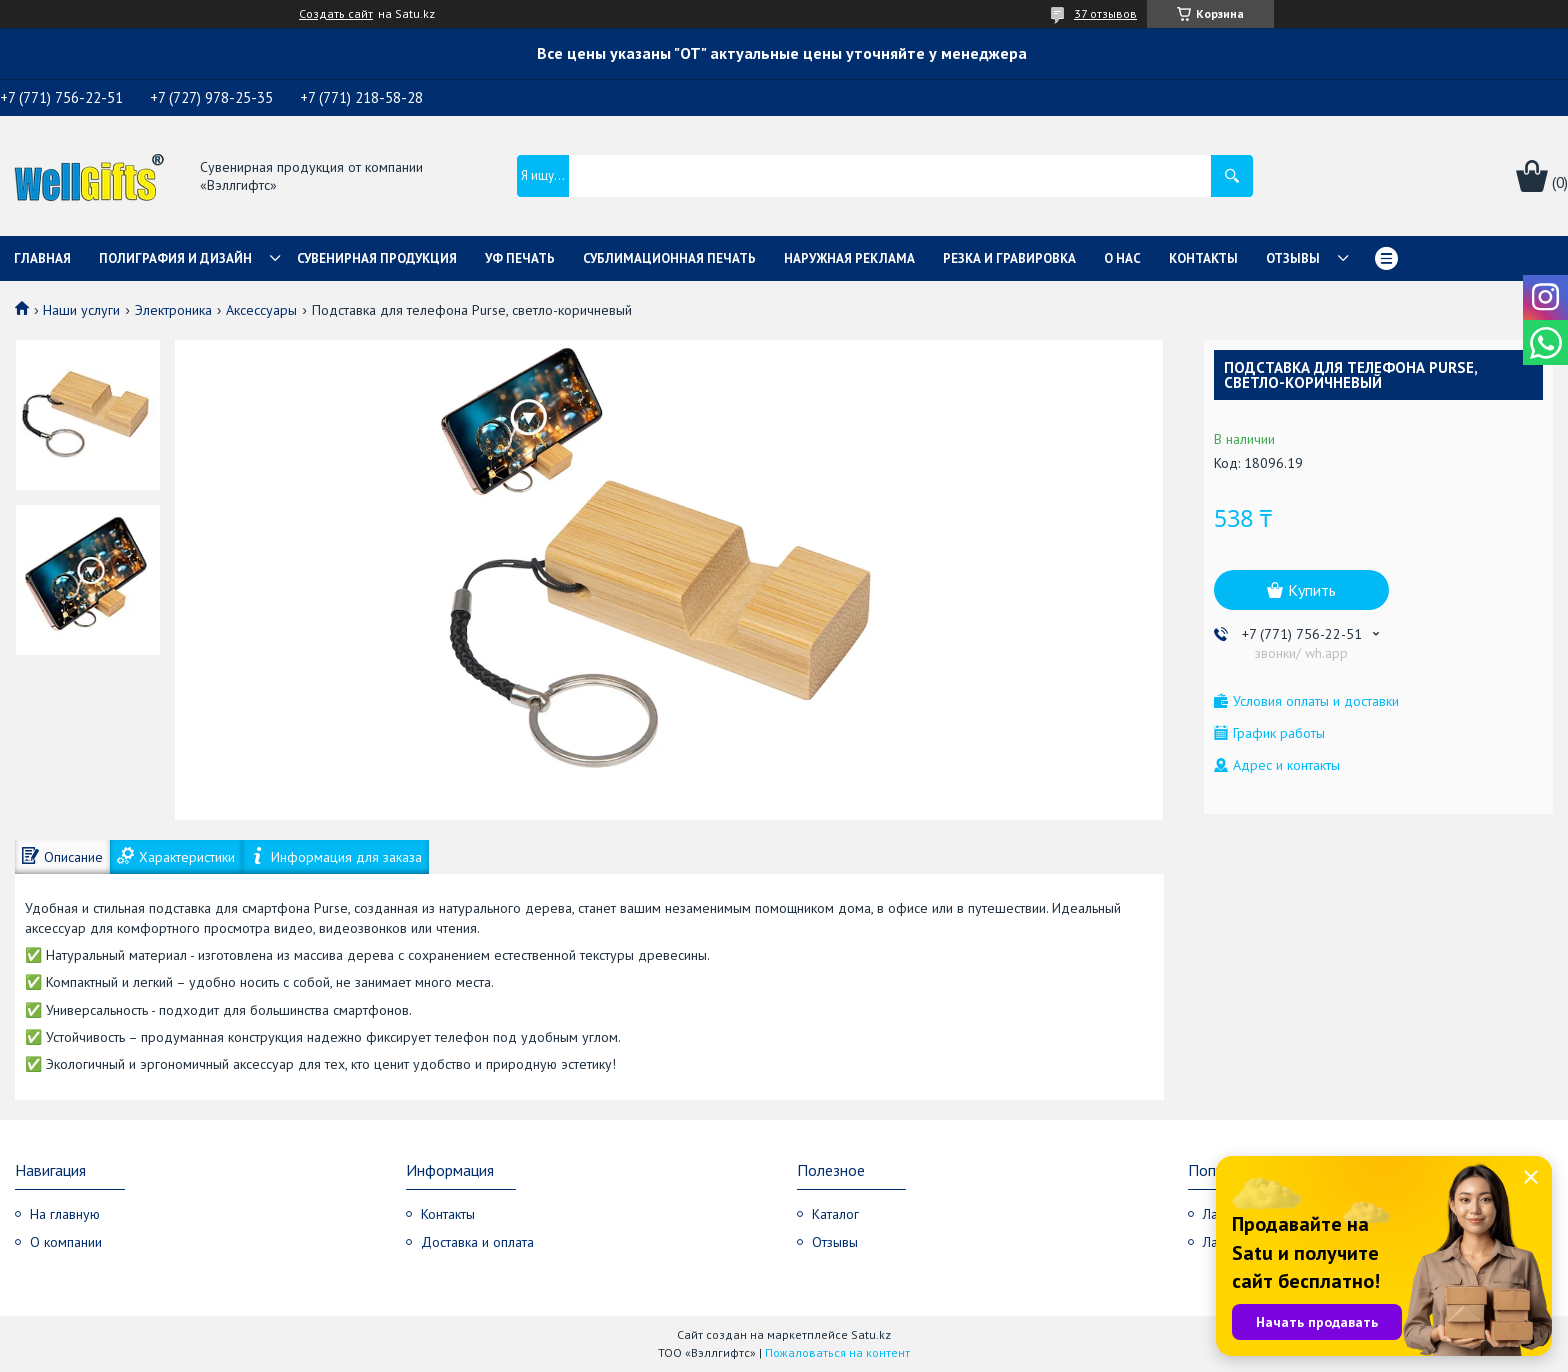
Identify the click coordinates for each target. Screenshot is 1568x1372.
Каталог (835, 1214)
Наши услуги (81, 310)
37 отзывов (1105, 13)
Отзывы (1293, 258)
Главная (42, 258)
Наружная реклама (849, 258)
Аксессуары (261, 310)
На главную (65, 1214)
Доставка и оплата (477, 1242)
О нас (1122, 258)
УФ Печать (520, 258)
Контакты (1203, 258)
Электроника (173, 310)
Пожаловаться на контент (837, 1352)
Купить (1312, 590)
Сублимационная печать (669, 258)
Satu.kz (871, 1334)
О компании (66, 1242)
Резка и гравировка (1009, 258)
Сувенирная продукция (377, 258)
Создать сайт (336, 14)
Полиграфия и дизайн (175, 258)
